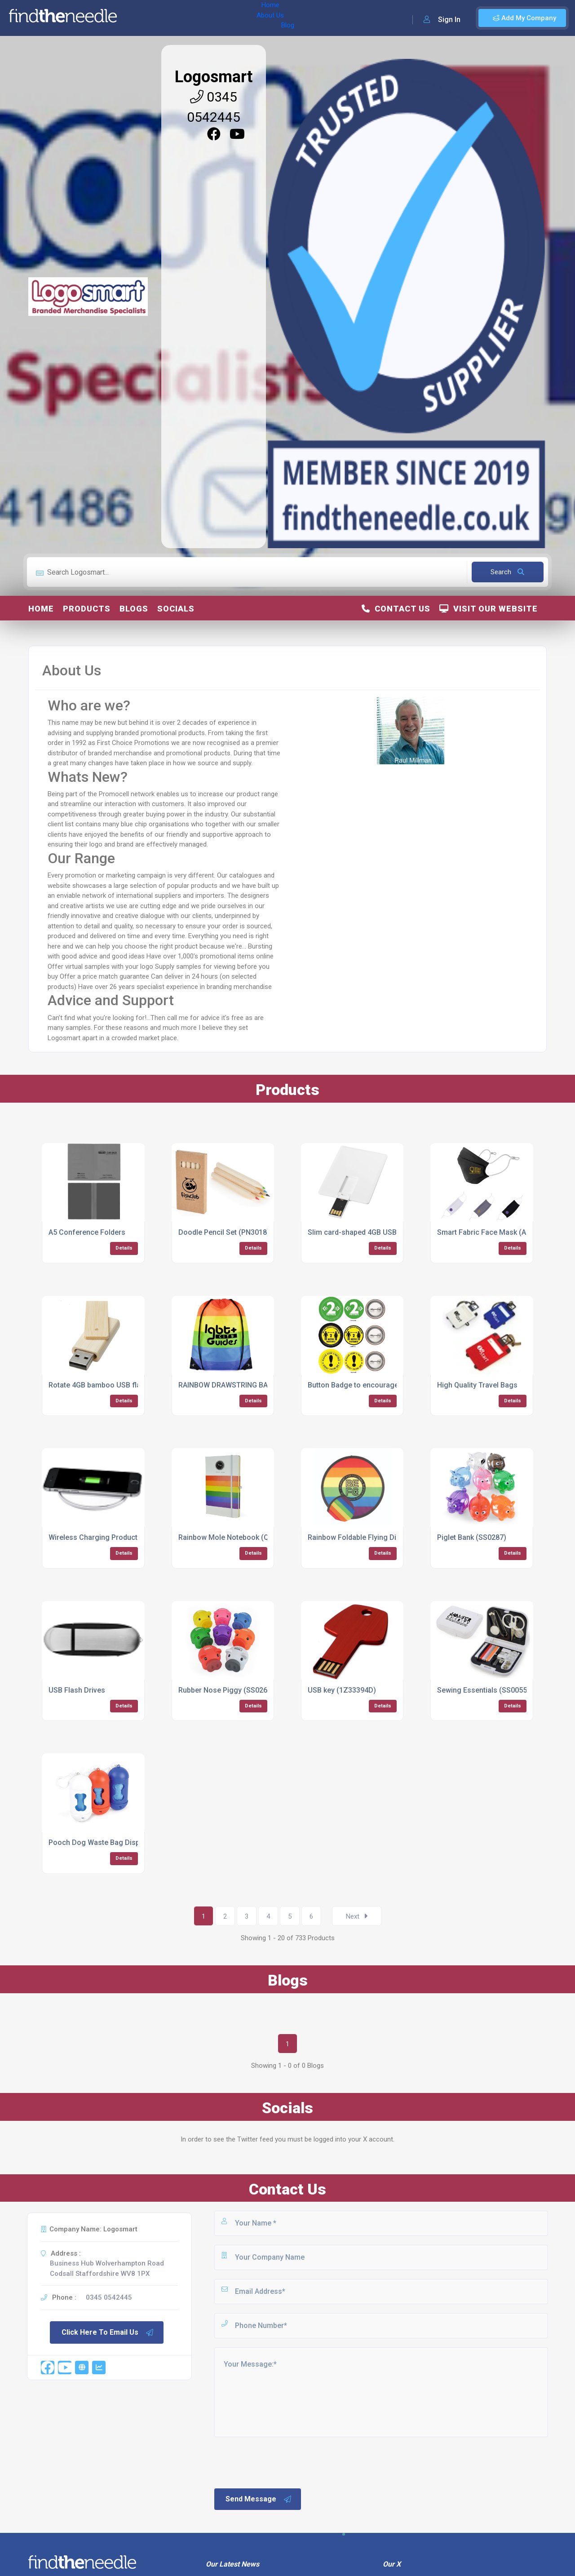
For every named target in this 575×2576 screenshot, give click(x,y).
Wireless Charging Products (95, 1537)
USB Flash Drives (77, 1690)
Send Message (259, 2499)
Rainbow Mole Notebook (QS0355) (235, 1537)
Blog (202, 18)
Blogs (133, 608)
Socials (176, 608)
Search (507, 572)
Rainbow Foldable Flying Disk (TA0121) (372, 1537)
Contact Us (396, 608)
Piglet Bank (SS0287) (471, 1537)
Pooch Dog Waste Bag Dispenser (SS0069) (120, 1842)
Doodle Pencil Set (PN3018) (224, 1232)
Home (136, 18)
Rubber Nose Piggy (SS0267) (226, 1690)
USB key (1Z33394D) (342, 1690)
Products (87, 608)
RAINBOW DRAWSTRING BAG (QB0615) (241, 1385)
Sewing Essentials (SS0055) (483, 1690)
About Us (170, 18)
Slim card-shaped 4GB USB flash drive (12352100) (390, 1232)
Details (124, 1248)
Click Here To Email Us (108, 2332)
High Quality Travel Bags (477, 1385)
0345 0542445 (109, 2297)
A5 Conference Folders (87, 1232)
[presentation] (281, 2461)
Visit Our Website (488, 608)
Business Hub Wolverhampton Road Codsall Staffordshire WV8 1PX (107, 2268)
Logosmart (213, 76)
